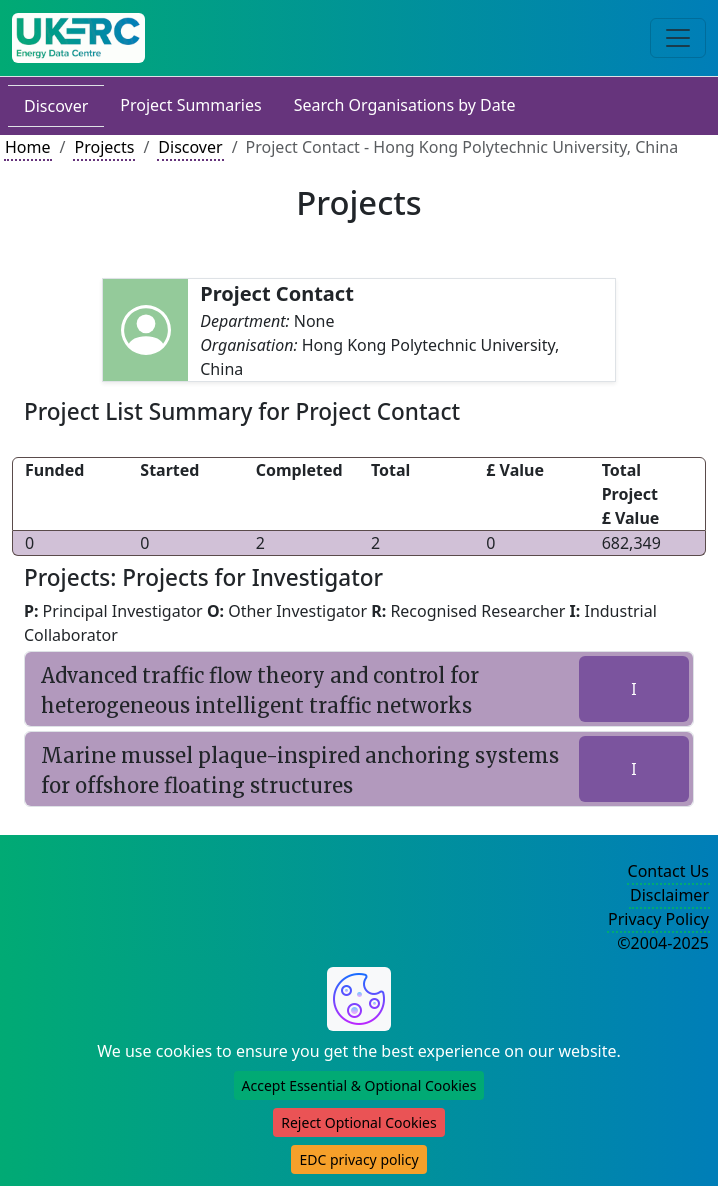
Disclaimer (669, 895)
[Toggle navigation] (678, 38)
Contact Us (668, 871)
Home (28, 147)
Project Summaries (190, 105)
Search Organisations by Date (405, 105)
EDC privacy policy (358, 1159)
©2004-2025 (663, 943)
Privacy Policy (658, 919)
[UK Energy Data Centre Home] (78, 38)
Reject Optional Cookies (358, 1122)
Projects (104, 147)
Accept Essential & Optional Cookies (359, 1085)
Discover (56, 106)
